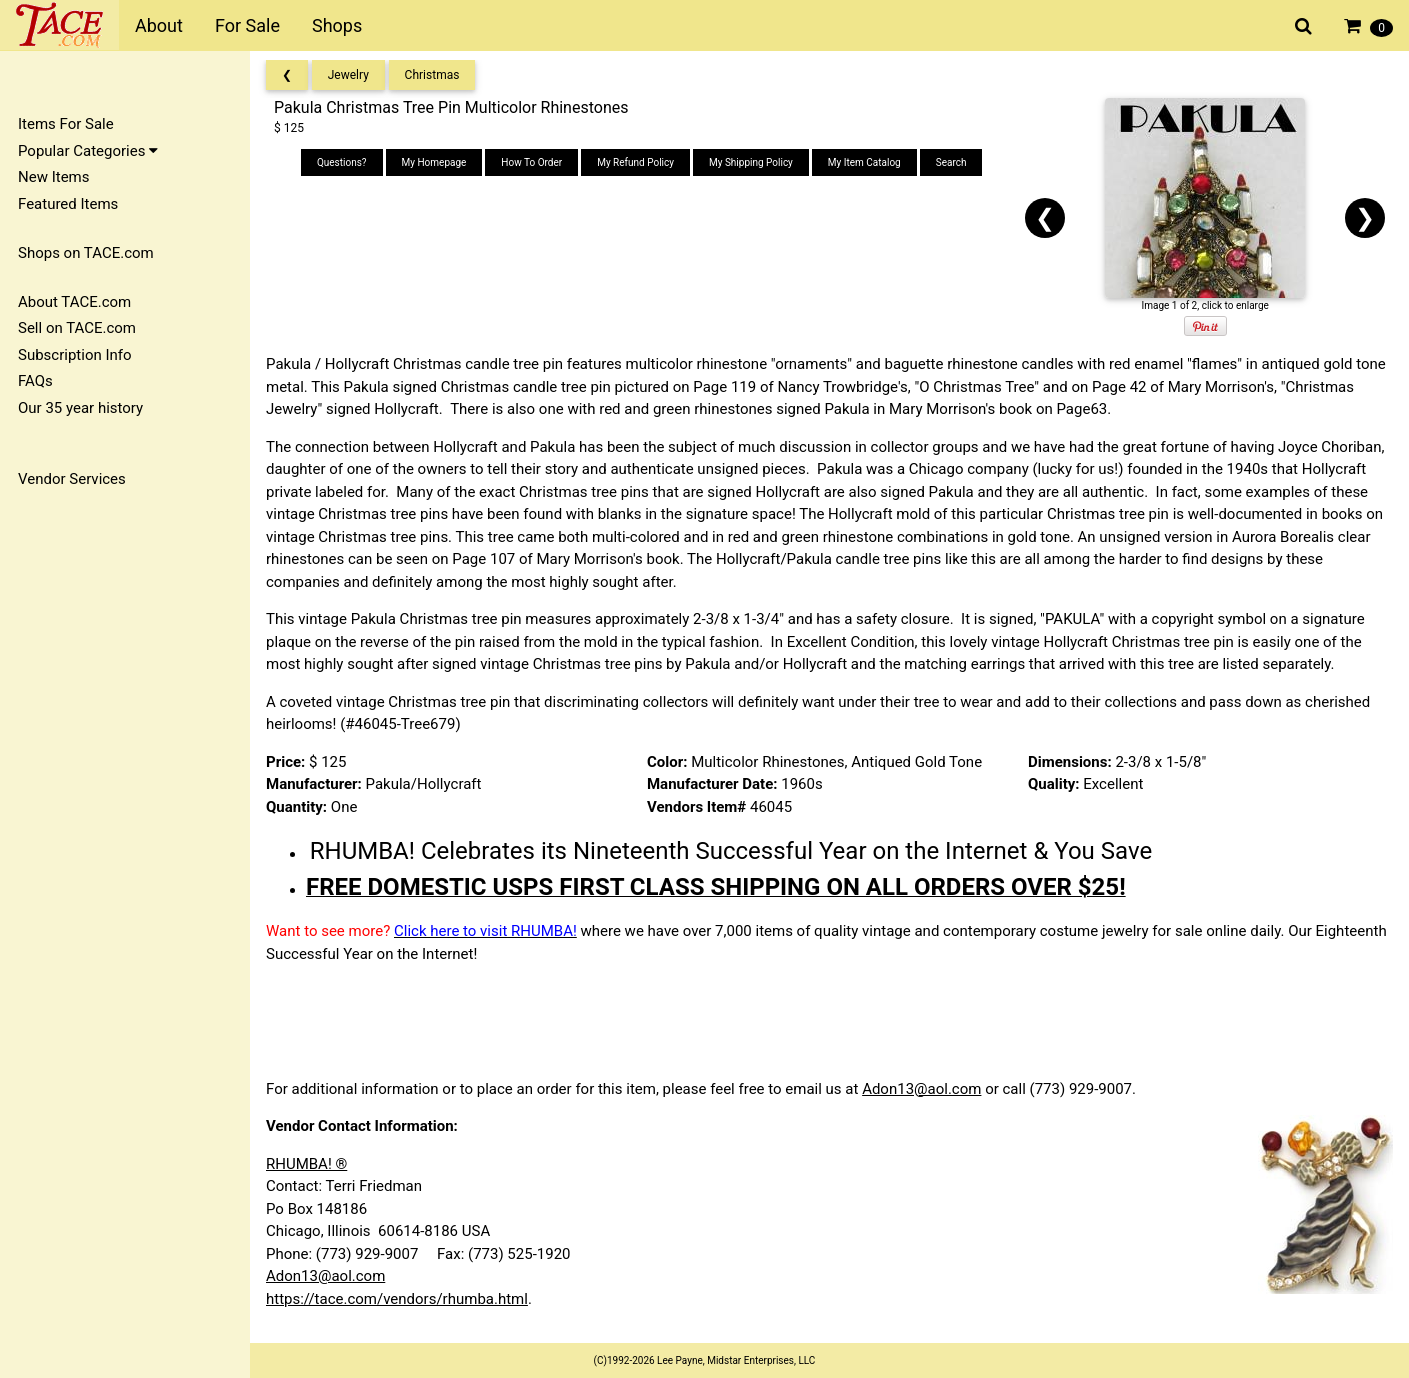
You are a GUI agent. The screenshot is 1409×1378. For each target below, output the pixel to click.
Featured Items (68, 204)
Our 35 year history (80, 408)
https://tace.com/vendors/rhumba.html (397, 1299)
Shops (337, 25)
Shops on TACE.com (86, 253)
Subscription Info (75, 355)
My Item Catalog (864, 162)
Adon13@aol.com (921, 1089)
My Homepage (434, 162)
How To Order (531, 162)
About (159, 25)
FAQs (35, 381)
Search (951, 162)
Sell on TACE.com (77, 328)
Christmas (432, 75)
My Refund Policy (635, 162)
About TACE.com (74, 302)
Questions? (342, 162)
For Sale (247, 25)
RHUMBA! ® (306, 1164)
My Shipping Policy (751, 162)
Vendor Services (72, 479)
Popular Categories (88, 151)
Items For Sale (66, 124)
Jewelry (348, 75)
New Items (53, 177)
